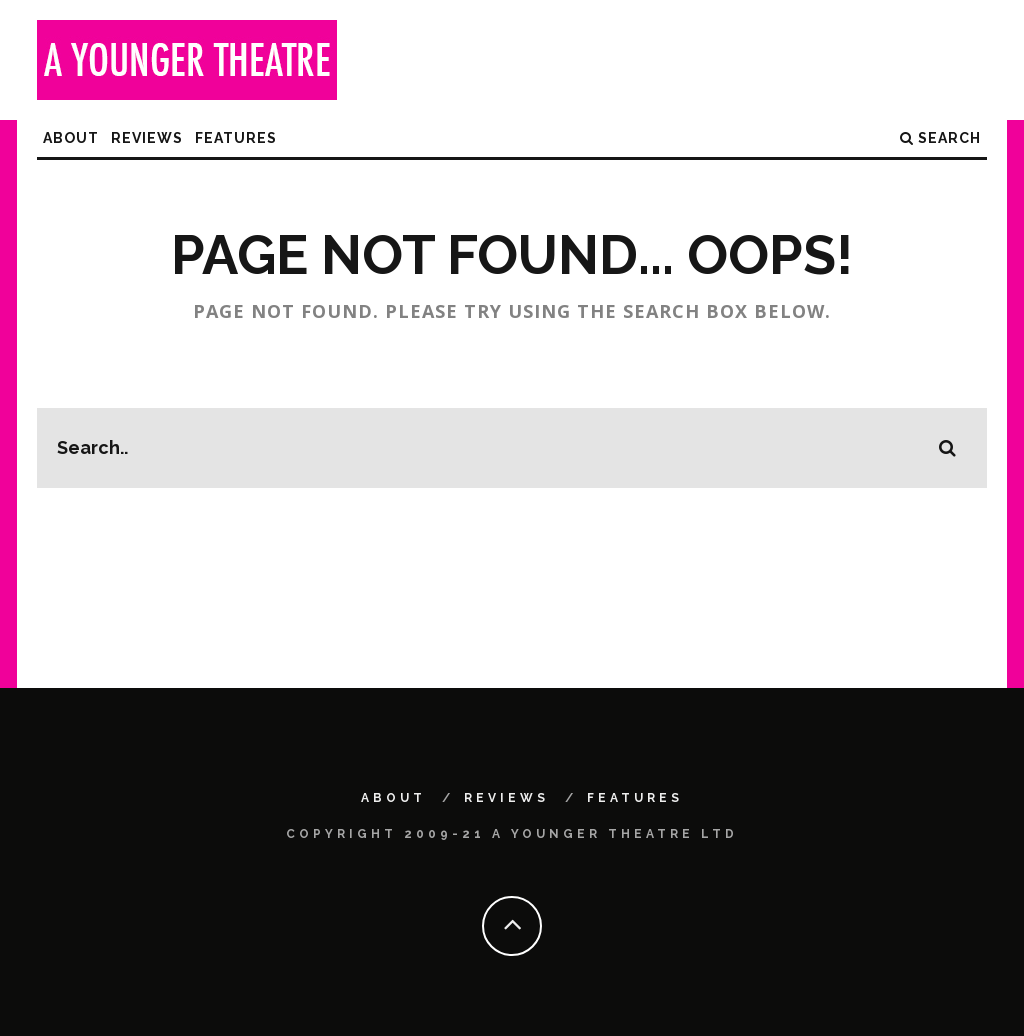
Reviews (147, 138)
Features (236, 138)
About (71, 138)
